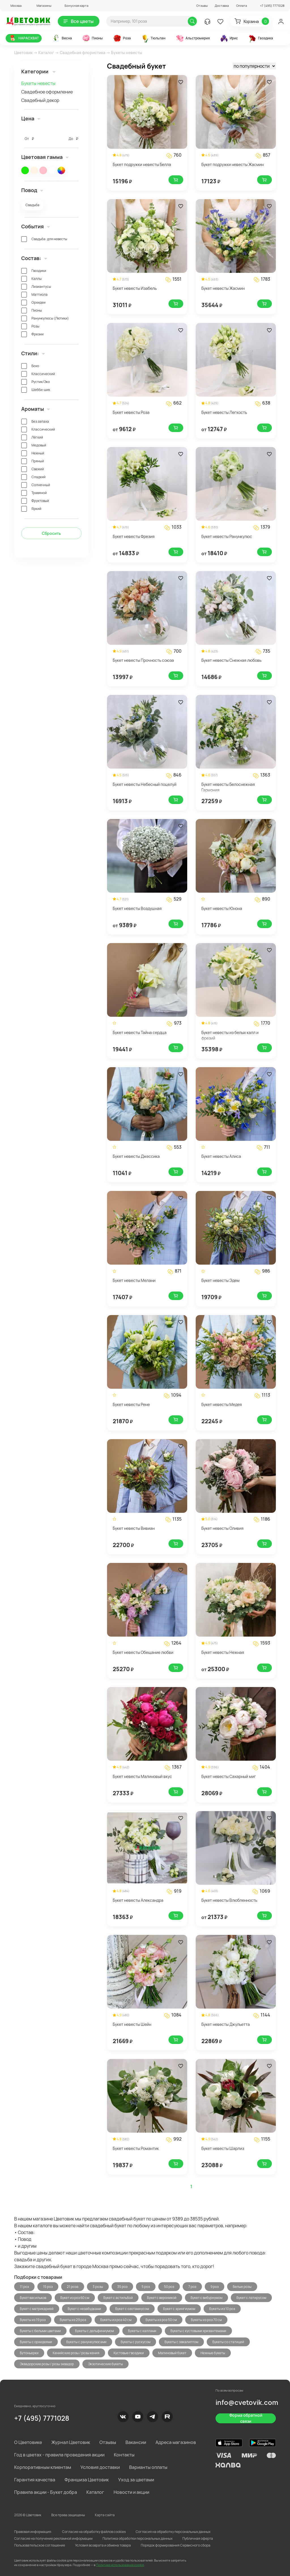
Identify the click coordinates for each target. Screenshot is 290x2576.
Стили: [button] (33, 353)
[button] (14, 5)
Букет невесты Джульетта (225, 2024)
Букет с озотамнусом (132, 2308)
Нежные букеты (213, 2352)
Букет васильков (33, 2297)
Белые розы (242, 2286)
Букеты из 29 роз (73, 2319)
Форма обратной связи (245, 2418)
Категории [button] (38, 71)
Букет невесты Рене (131, 1404)
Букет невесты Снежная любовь (231, 660)
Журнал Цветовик (70, 2442)
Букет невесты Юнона (221, 908)
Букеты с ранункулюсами (86, 2341)
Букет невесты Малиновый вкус (142, 1776)
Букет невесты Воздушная (137, 908)
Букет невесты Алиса (221, 1156)
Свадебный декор (40, 100)
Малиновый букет (172, 2352)
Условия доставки (100, 2467)
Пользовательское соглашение (39, 2545)
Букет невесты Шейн (132, 2024)
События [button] (35, 226)
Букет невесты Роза (131, 412)
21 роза (72, 2286)
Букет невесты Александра (138, 1900)
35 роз (122, 2286)
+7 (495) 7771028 (41, 2418)
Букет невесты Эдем (220, 1280)
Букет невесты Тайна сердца (140, 1032)
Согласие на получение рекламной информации (53, 2538)
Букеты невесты (38, 83)
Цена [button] (30, 118)
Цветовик (23, 52)
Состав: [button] (34, 258)
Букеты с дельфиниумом (94, 2330)
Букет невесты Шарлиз (222, 2148)
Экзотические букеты (105, 2364)
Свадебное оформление (47, 92)
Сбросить (51, 533)
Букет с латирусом (251, 2297)
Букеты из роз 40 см (115, 2319)
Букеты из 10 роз (222, 2308)
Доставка (222, 5)
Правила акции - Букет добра (45, 2492)
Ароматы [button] (35, 409)
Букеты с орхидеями (36, 2341)
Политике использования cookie (120, 2565)
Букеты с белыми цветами (40, 2330)
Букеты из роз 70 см (206, 2319)
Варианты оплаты (148, 2467)
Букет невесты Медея (221, 1404)
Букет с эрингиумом (179, 2308)
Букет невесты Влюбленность (229, 1900)
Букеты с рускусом (135, 2341)
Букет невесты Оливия (222, 1528)
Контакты (124, 2455)
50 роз (169, 2286)
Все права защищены (68, 2515)
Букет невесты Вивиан (134, 1528)
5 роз (146, 2286)
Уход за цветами (136, 2480)
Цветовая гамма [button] (45, 157)
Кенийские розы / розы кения (76, 2352)
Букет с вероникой (161, 2297)
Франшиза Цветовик (87, 2480)
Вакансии (135, 2442)
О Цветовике (28, 2442)
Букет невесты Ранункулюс (226, 536)
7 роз (192, 2286)
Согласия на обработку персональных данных (173, 2531)
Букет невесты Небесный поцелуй (144, 784)
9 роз (214, 2286)
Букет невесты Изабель (135, 288)
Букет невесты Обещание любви (143, 1652)
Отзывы (202, 5)
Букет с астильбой (118, 2297)
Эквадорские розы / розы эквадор (47, 2364)
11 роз (24, 2286)
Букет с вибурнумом (206, 2297)
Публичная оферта (197, 2538)
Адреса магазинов (175, 2442)
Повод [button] (32, 190)
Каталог (46, 52)
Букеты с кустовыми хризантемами (198, 2330)
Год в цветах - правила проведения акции (59, 2455)
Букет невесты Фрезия (134, 536)
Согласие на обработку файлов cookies (94, 2531)
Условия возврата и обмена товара (103, 2545)
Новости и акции (131, 2492)
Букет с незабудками (84, 2308)
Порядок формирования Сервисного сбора (175, 2545)
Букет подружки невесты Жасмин (232, 164)
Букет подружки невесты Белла (142, 164)
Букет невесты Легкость (224, 412)
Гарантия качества (34, 2480)
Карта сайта (105, 2515)
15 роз (48, 2286)
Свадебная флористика (82, 52)
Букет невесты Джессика (136, 1156)
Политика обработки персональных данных (137, 2538)
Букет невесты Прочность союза (143, 660)
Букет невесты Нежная (222, 1652)
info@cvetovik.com (247, 2402)
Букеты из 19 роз (33, 2319)
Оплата (241, 5)
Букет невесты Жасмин (223, 288)
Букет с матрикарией (37, 2308)
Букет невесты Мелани (134, 1280)
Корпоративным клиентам (42, 2467)
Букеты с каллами (142, 2330)
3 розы (98, 2286)
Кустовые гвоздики (129, 2352)
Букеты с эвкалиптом (181, 2341)
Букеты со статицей (228, 2341)
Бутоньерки (29, 2352)
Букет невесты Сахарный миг (228, 1776)
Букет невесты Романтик (136, 2148)
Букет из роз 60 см (74, 2297)
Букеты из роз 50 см (161, 2319)
